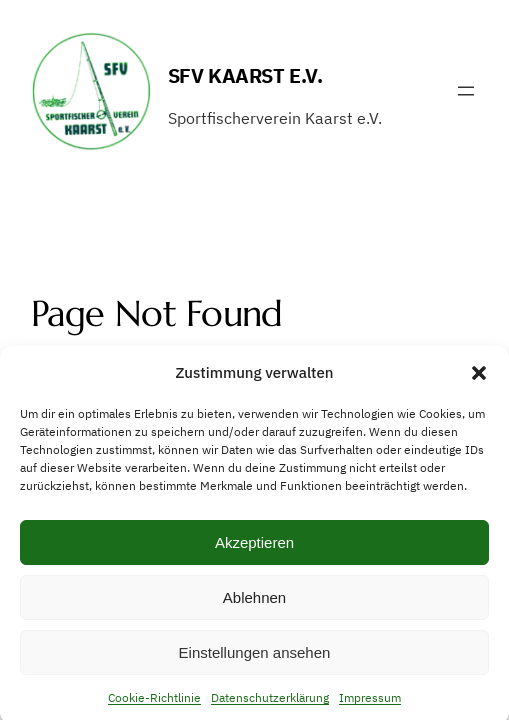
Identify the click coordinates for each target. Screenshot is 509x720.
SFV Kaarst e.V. (245, 75)
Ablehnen (254, 602)
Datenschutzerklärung (270, 702)
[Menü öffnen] (466, 91)
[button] (479, 378)
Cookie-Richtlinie (154, 702)
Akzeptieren (254, 547)
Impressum (370, 702)
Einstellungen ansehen (255, 657)
